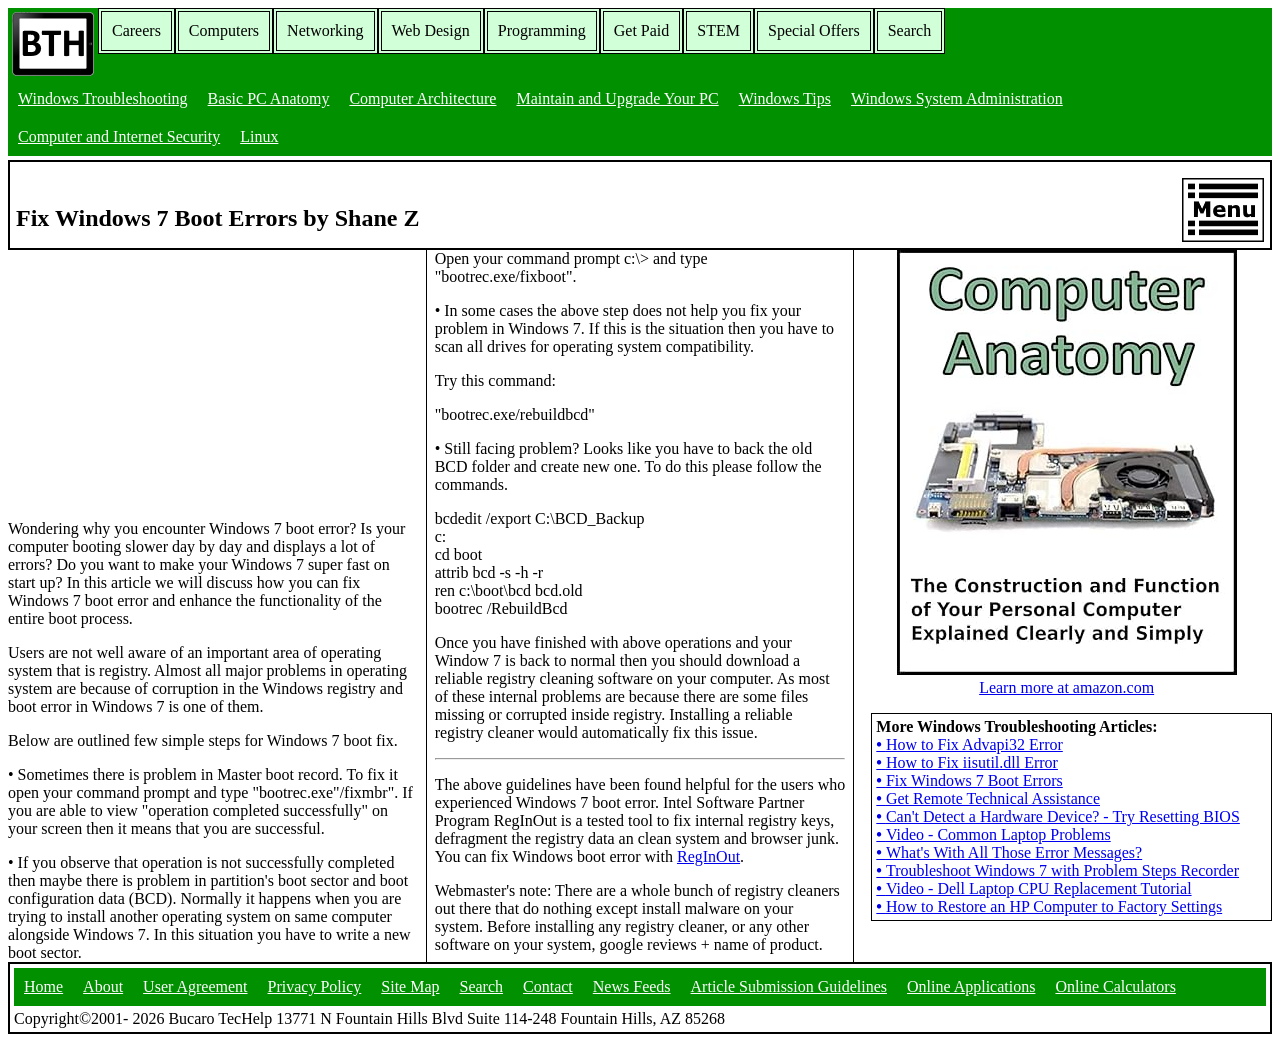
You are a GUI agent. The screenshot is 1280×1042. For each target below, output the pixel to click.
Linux (259, 136)
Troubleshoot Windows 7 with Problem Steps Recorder (1057, 870)
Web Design (431, 30)
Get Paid (642, 30)
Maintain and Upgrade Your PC (617, 98)
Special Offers (814, 30)
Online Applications (971, 986)
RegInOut (708, 856)
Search (910, 30)
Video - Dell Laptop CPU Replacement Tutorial (1033, 888)
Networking (325, 30)
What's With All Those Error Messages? (1009, 852)
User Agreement (195, 986)
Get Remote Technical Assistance (988, 798)
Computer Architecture (422, 98)
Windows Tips (785, 98)
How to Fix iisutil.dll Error (967, 762)
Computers (224, 30)
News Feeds (632, 986)
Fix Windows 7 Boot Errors (969, 780)
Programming (542, 30)
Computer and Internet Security (119, 136)
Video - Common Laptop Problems (993, 834)
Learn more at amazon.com (1067, 678)
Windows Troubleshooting (103, 98)
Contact (548, 986)
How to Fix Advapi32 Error (969, 744)
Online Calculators (1115, 986)
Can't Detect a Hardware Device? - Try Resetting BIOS (1058, 816)
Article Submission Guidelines (789, 986)
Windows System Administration (957, 98)
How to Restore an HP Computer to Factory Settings (1049, 906)
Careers (136, 30)
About (103, 986)
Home (43, 986)
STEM (718, 30)
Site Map (410, 986)
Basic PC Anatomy (269, 98)
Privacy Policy (315, 986)
